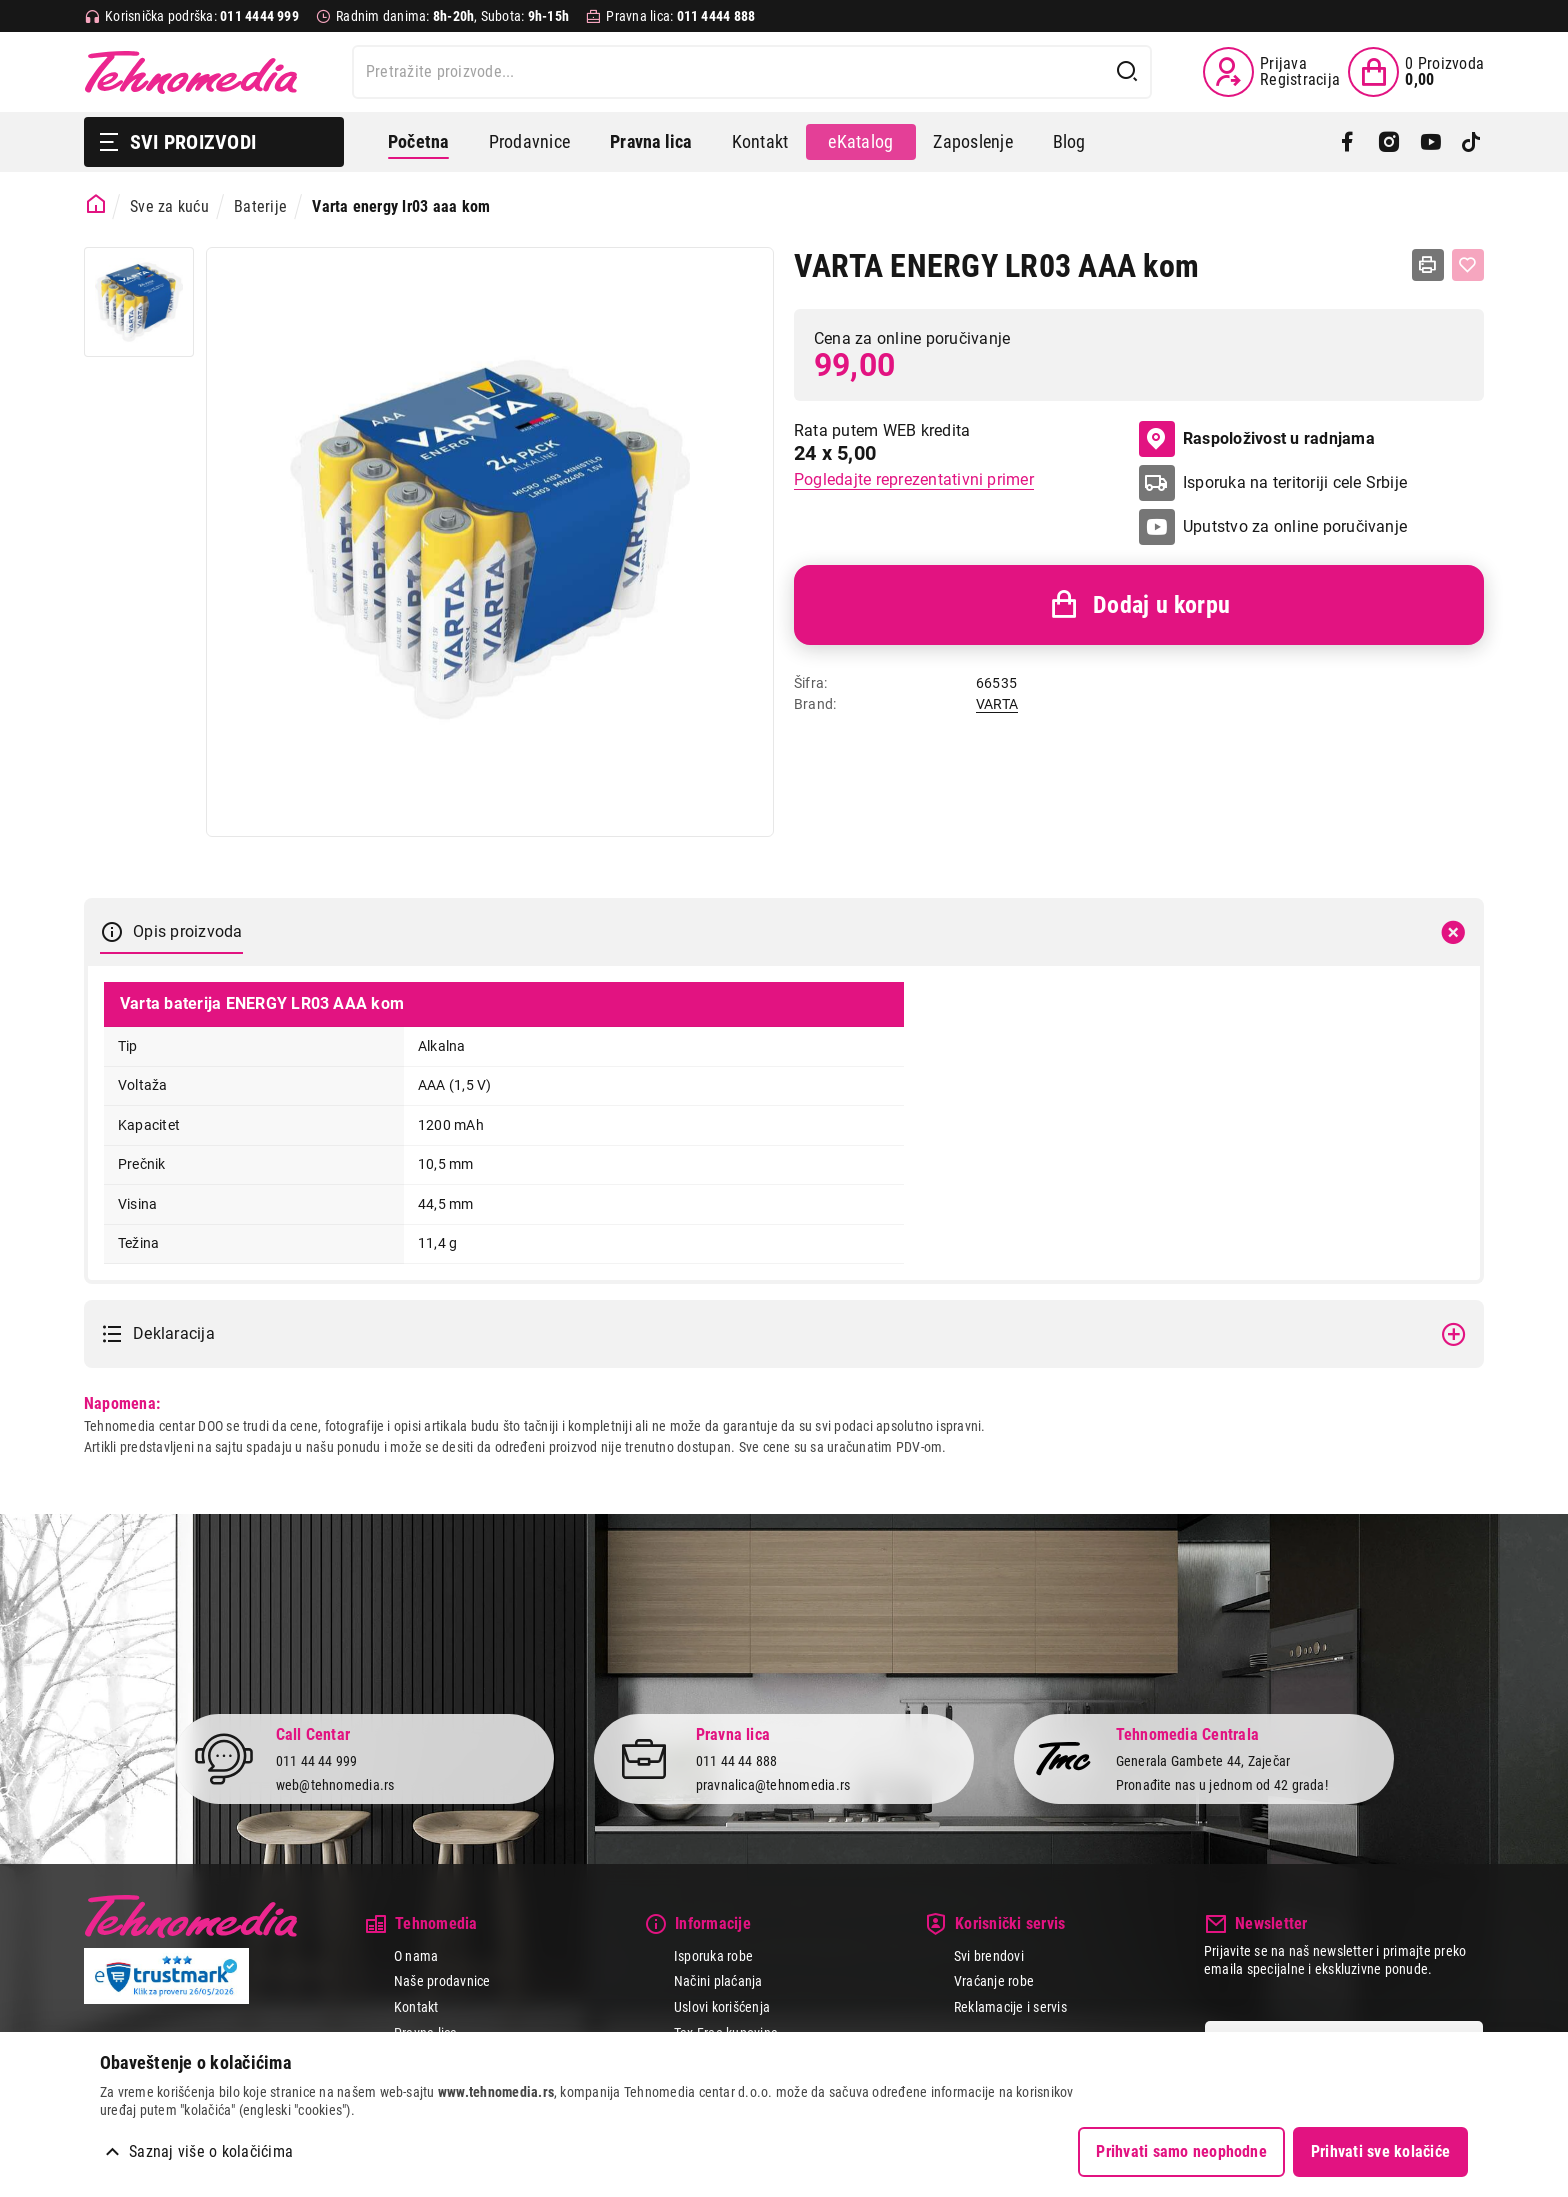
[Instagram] (1388, 142)
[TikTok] (1471, 142)
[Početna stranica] (96, 204)
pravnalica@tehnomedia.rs (773, 1785)
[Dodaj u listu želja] (1468, 265)
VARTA (997, 704)
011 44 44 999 (317, 1761)
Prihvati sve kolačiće (1380, 2151)
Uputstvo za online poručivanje (1295, 526)
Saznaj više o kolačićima (211, 2151)
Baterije (260, 206)
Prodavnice (529, 141)
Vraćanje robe (994, 1981)
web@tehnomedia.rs (335, 1785)
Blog (1069, 141)
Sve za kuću (169, 206)
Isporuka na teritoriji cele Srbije (1295, 482)
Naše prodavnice (442, 1981)
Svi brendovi (989, 1956)
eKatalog (860, 141)
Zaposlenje (972, 141)
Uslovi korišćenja (722, 2007)
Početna (418, 141)
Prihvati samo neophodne (1181, 2151)
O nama (416, 1956)
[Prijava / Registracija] (1271, 72)
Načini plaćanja (718, 1981)
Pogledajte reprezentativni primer (914, 479)
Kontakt (760, 141)
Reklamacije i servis (1010, 2007)
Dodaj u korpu (1139, 605)
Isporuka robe (713, 1956)
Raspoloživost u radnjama (1257, 439)
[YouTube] (1430, 142)
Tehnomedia (191, 72)
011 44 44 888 (737, 1761)
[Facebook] (1347, 142)
